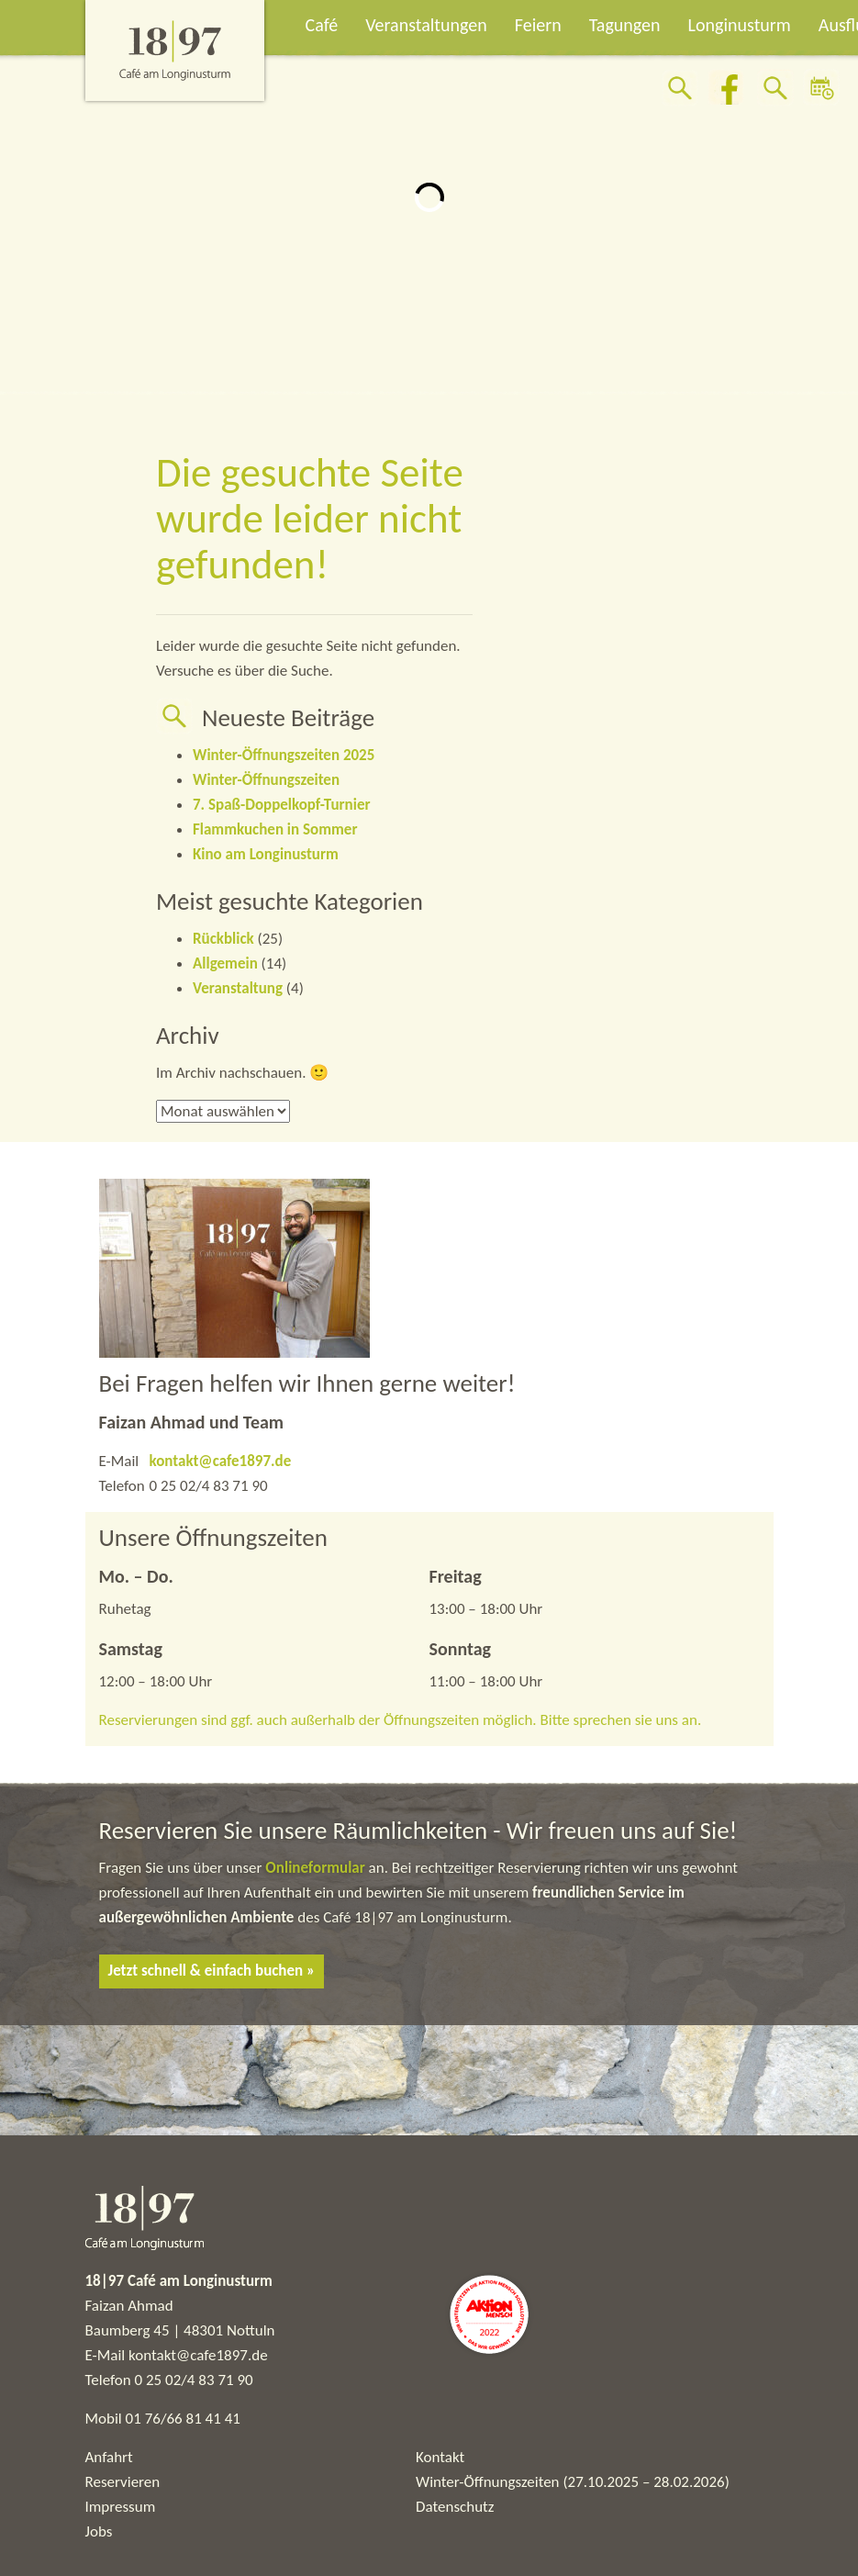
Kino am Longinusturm (266, 854)
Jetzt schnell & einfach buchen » (212, 1970)
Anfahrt (109, 2457)
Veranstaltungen (426, 25)
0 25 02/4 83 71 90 (194, 2380)
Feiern (538, 25)
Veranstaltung (238, 988)
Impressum (120, 2506)
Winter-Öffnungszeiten (266, 780)
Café (322, 25)
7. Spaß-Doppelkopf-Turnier (281, 804)
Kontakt (440, 2457)
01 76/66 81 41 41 (183, 2418)
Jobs (99, 2531)
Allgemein (225, 963)
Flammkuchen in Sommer (275, 829)
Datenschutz (455, 2506)
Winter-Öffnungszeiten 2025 (283, 755)
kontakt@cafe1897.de (221, 1461)
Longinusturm (739, 25)
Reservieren (123, 2482)
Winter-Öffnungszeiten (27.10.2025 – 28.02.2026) (573, 2482)
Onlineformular (316, 1867)
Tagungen (625, 25)
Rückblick (223, 938)
